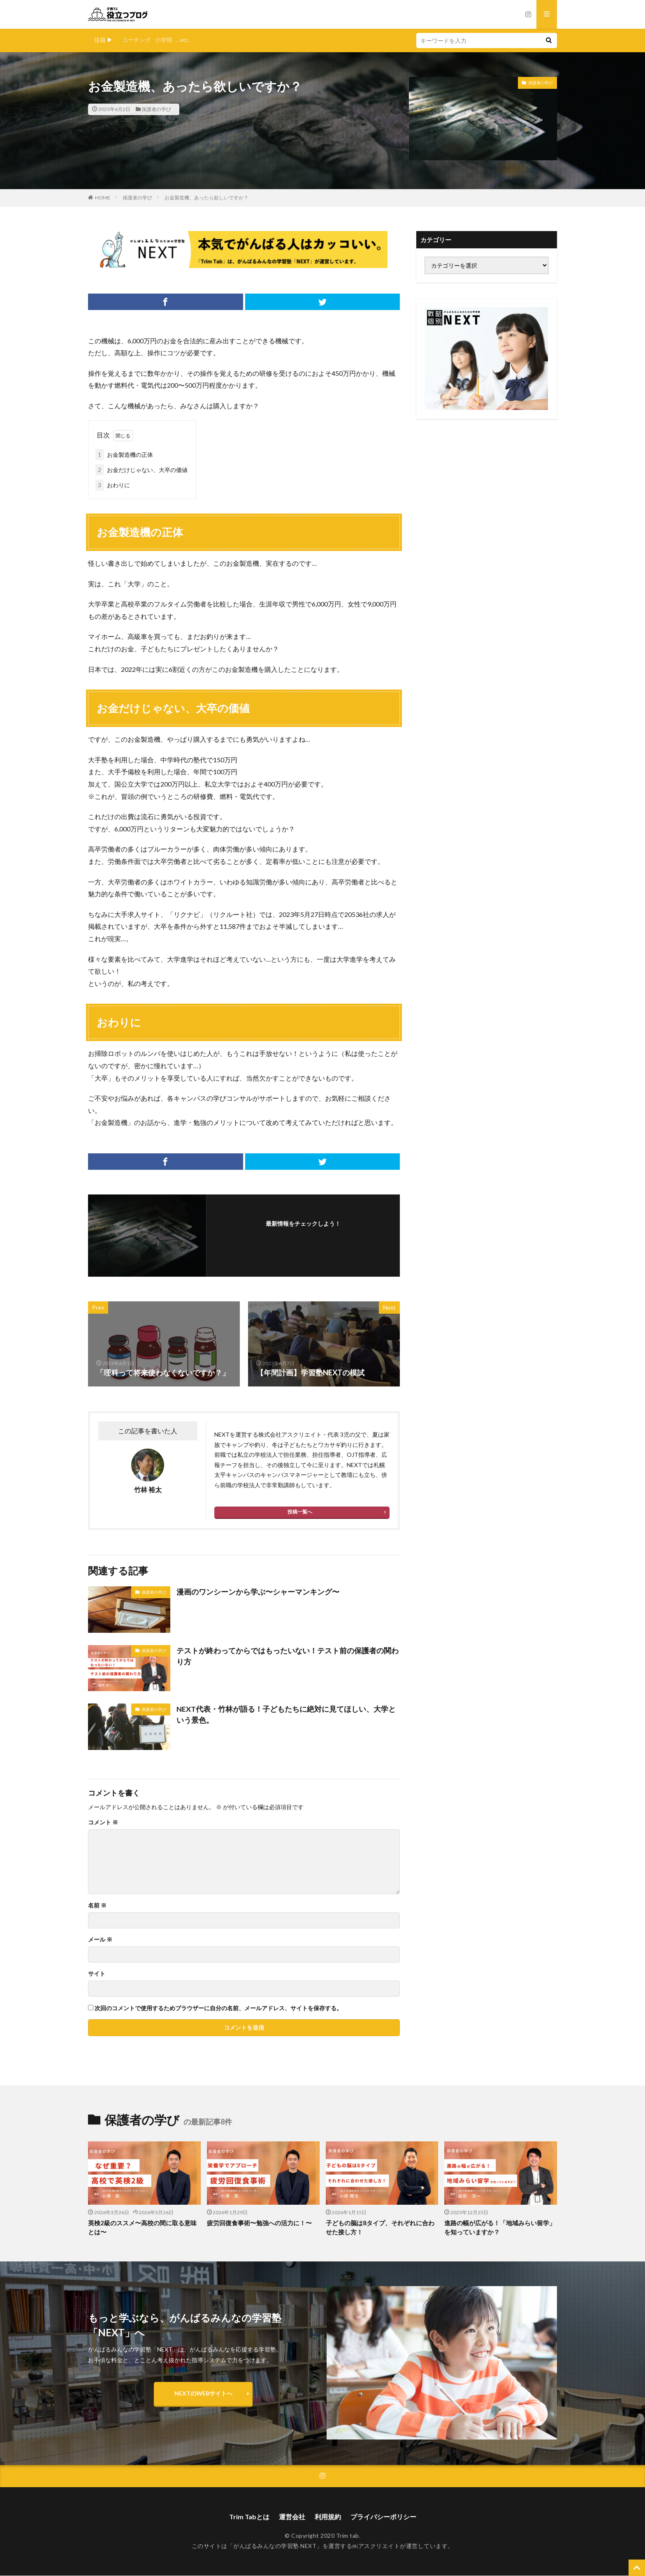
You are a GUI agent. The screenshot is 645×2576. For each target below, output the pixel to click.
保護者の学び (156, 109)
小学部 (163, 39)
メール (100, 1939)
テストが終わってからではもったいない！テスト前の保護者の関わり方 (287, 1656)
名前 (97, 1905)
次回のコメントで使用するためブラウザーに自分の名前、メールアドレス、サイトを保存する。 (218, 2008)
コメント (103, 1822)
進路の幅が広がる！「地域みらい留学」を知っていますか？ (499, 2227)
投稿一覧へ (300, 1512)
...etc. (183, 39)
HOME (102, 197)
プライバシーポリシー (383, 2517)
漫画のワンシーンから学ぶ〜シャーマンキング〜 (257, 1591)
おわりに (112, 485)
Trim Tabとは (249, 2517)
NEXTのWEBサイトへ (203, 2393)
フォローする (303, 1234)
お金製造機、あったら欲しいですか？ (206, 197)
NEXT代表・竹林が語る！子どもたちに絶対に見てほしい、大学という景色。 (286, 1714)
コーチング (136, 39)
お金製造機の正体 (124, 454)
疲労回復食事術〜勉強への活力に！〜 (259, 2223)
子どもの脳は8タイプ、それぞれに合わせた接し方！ (380, 2227)
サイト (96, 1974)
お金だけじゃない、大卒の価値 (141, 469)
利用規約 (328, 2517)
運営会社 (292, 2517)
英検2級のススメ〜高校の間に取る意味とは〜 (142, 2227)
